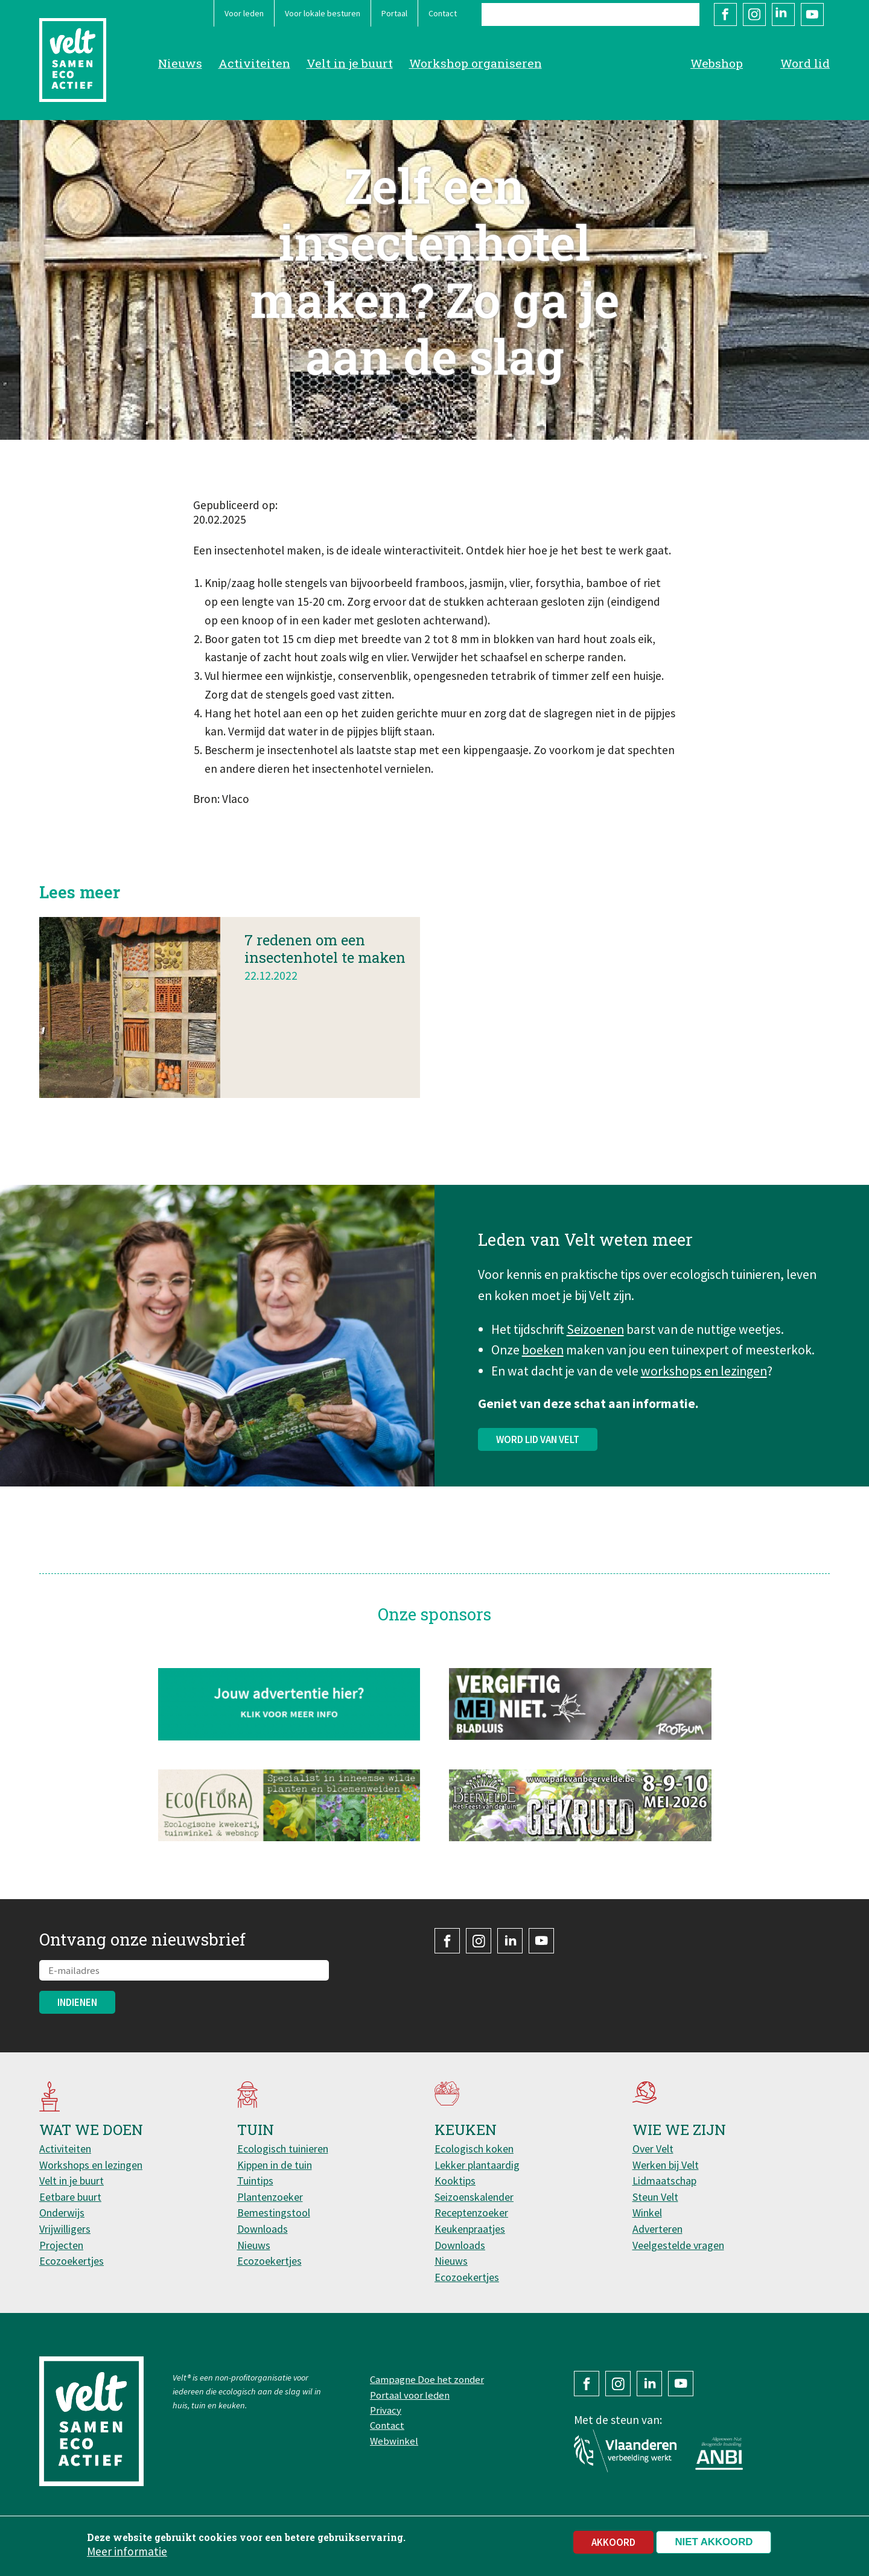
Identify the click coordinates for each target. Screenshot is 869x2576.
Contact (442, 13)
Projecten (61, 2245)
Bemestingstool (273, 2212)
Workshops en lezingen (90, 2165)
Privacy (385, 2410)
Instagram (754, 14)
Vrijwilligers (65, 2229)
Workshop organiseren (475, 63)
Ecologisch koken (474, 2149)
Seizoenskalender (474, 2197)
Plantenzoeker (270, 2197)
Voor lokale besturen (322, 13)
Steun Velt (655, 2197)
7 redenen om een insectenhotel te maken (325, 968)
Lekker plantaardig (477, 2165)
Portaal (394, 13)
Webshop (716, 63)
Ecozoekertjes (71, 2261)
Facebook (725, 14)
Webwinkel (394, 2441)
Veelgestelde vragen (678, 2245)
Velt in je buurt (350, 63)
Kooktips (455, 2180)
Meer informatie (127, 2552)
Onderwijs (61, 2212)
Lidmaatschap (664, 2180)
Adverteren (657, 2229)
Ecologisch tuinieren (282, 2149)
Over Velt (652, 2149)
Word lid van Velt (537, 1458)
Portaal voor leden (410, 2395)
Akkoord (613, 2542)
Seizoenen (595, 1348)
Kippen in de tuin (274, 2165)
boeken (543, 1369)
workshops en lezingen (704, 1390)
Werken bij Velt (665, 2165)
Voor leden (244, 13)
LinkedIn (783, 14)
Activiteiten (254, 63)
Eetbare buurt (70, 2197)
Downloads (262, 2229)
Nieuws (180, 63)
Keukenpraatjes (469, 2229)
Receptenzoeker (471, 2212)
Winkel (647, 2212)
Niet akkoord (714, 2542)
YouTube (812, 14)
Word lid (805, 63)
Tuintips (255, 2180)
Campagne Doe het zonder (427, 2379)
